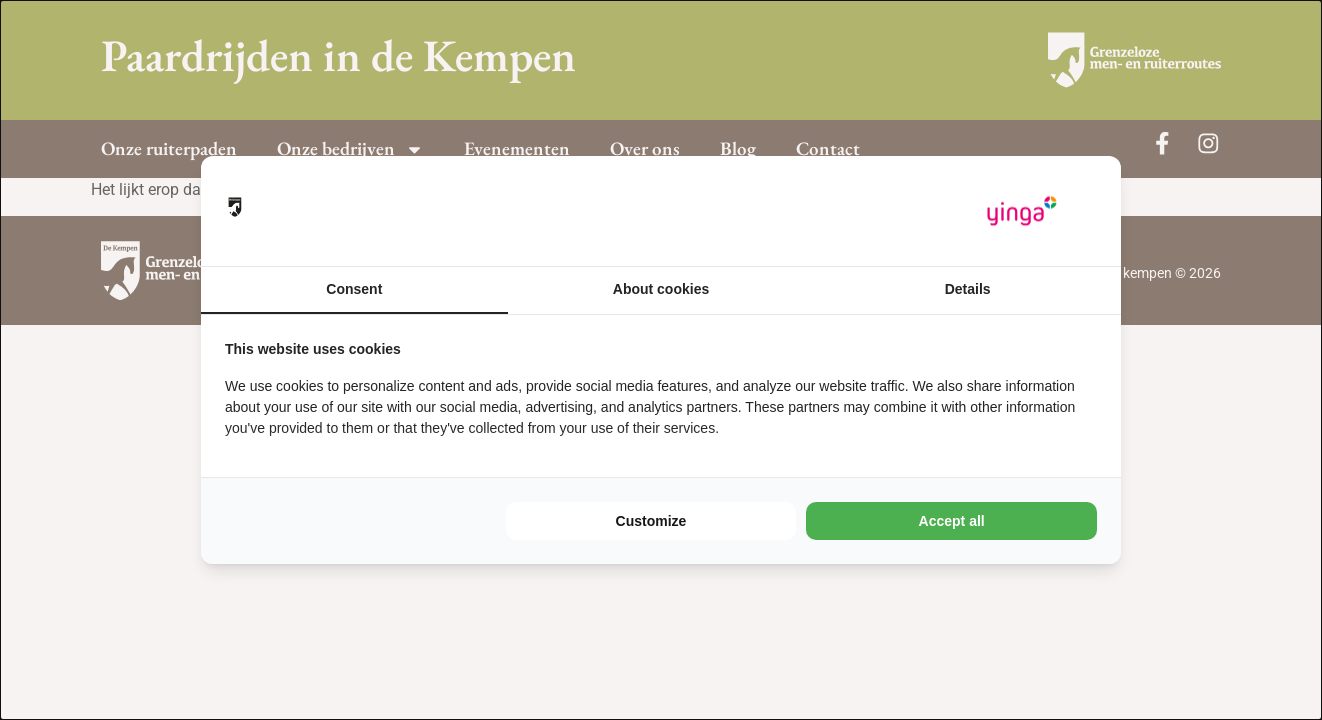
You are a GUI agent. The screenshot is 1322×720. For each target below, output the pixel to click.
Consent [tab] (354, 289)
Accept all (952, 521)
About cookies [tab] (661, 289)
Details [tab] (968, 289)
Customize (651, 521)
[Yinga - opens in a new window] (1022, 211)
